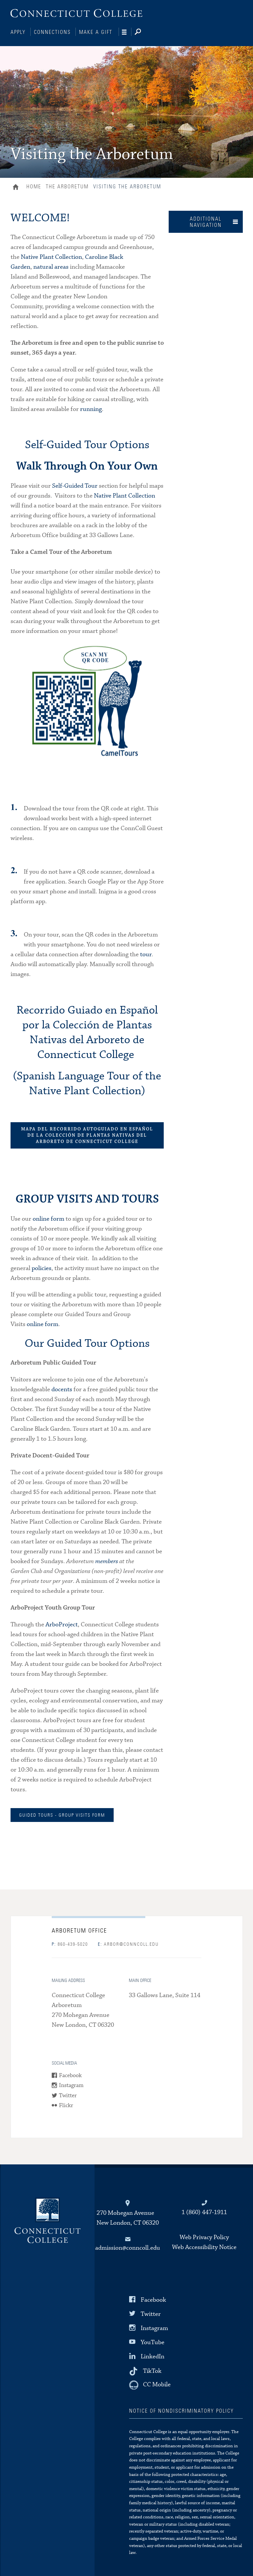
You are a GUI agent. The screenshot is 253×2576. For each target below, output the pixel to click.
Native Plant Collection (51, 256)
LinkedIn (152, 2356)
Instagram (71, 2085)
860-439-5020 (70, 1943)
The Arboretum (67, 186)
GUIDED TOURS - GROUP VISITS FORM (62, 1814)
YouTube (152, 2342)
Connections (52, 32)
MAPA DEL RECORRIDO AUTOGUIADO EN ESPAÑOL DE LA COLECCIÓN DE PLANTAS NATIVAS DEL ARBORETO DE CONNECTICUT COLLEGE (87, 1135)
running (91, 408)
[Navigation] (126, 32)
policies (41, 1267)
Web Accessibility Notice (204, 2246)
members (106, 1561)
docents (61, 1389)
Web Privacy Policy (204, 2237)
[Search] (143, 32)
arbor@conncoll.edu (128, 1943)
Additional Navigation (206, 221)
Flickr (66, 2105)
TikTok (152, 2370)
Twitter (68, 2095)
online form (48, 1218)
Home (17, 187)
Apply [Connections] (18, 32)
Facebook (70, 2075)
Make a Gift (95, 32)
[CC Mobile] (150, 2384)
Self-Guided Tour (75, 485)
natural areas (51, 266)
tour (146, 954)
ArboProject (61, 1624)
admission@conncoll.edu (127, 2247)
